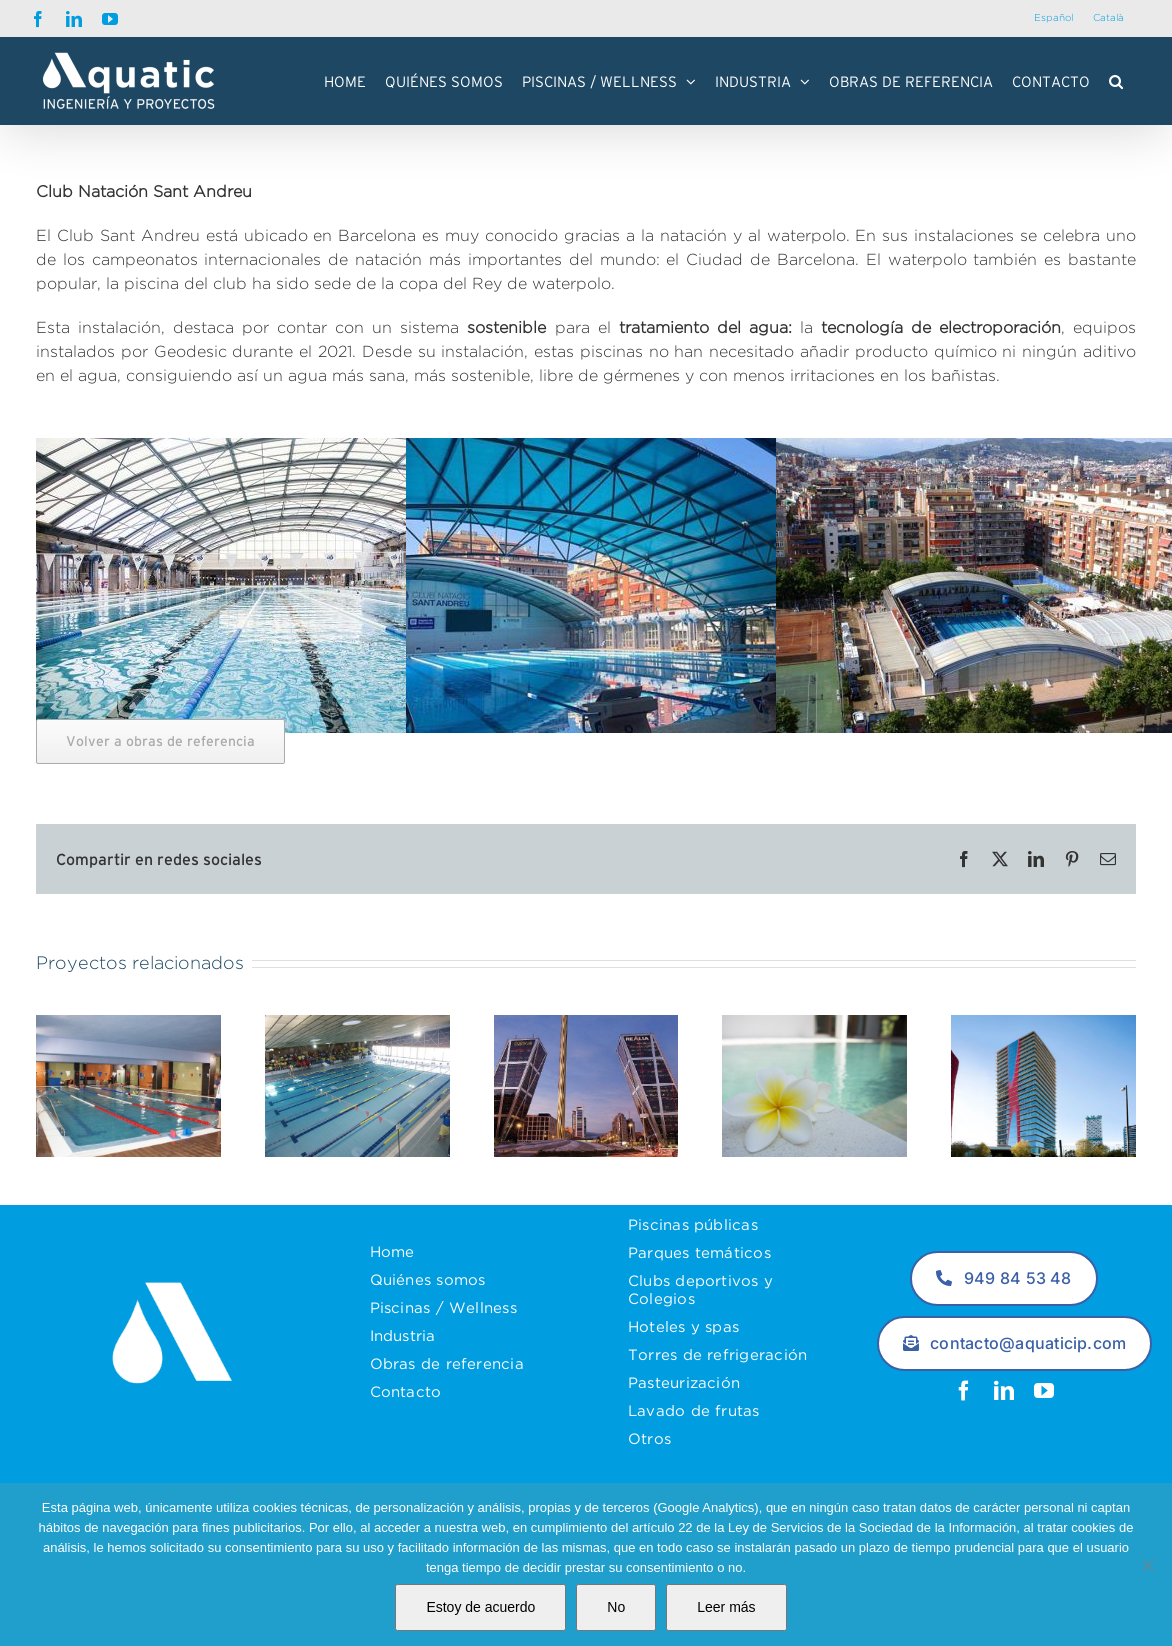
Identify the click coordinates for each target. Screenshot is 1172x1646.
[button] (1116, 81)
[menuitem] (1053, 18)
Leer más (726, 1607)
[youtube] (1044, 1391)
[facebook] (964, 1391)
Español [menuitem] (1053, 17)
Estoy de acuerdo (480, 1607)
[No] (1147, 1565)
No (616, 1607)
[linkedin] (1004, 1391)
